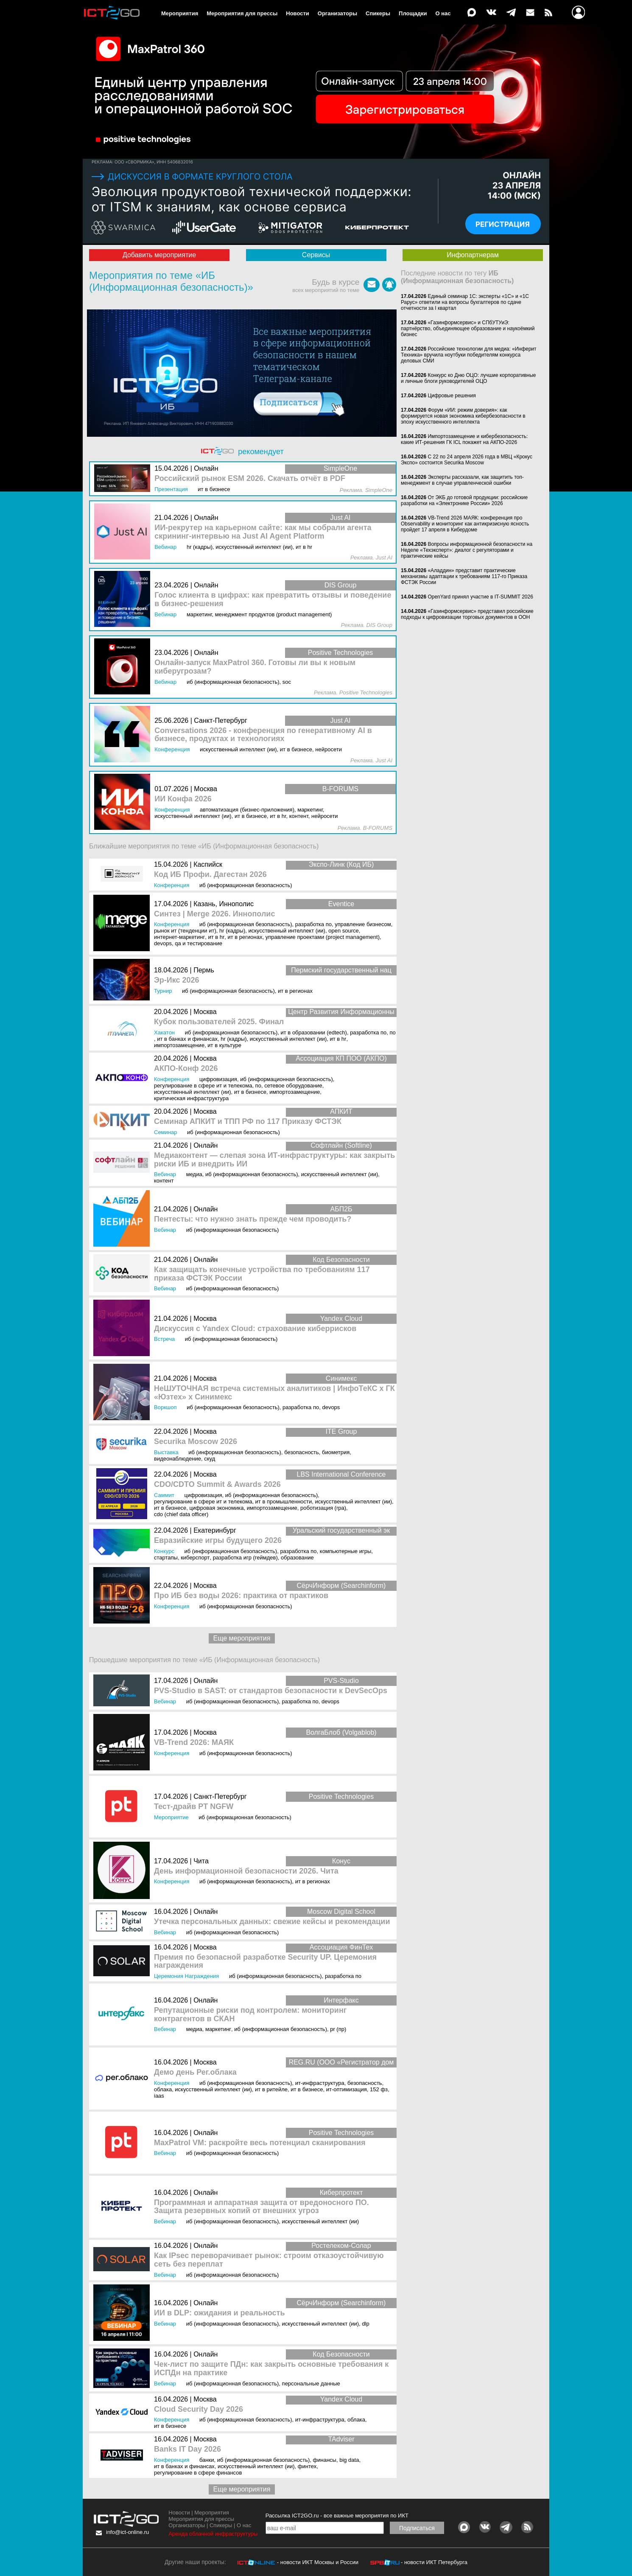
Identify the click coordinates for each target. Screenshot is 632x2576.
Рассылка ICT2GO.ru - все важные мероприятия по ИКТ (337, 2515)
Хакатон (164, 1032)
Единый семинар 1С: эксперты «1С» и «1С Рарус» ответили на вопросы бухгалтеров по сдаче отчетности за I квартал (465, 302)
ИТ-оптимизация (346, 2089)
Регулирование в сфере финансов (198, 2472)
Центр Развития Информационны (341, 1011)
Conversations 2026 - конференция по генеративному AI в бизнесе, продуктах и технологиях (263, 735)
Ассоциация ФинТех (341, 1947)
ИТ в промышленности (283, 1501)
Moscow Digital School (341, 1911)
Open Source (343, 930)
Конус (341, 1861)
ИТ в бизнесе (250, 1092)
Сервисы (316, 254)
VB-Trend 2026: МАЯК (194, 1743)
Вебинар (165, 1174)
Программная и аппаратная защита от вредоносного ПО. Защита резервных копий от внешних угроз (261, 2207)
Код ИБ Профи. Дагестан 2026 (210, 875)
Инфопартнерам (472, 254)
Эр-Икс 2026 (176, 980)
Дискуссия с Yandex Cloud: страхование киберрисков (255, 1329)
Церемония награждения (186, 1976)
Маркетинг (218, 2029)
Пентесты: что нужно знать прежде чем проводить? (252, 1219)
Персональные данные (311, 2383)
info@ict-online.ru (127, 2532)
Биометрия (336, 1452)
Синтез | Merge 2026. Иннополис (214, 914)
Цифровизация (218, 1079)
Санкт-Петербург (219, 1796)
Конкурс (164, 1551)
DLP (365, 2323)
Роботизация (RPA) (323, 1508)
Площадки (413, 13)
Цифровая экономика (216, 1508)
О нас (443, 13)
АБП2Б (341, 1209)
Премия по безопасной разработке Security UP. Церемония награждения (265, 1961)
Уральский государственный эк (341, 1530)
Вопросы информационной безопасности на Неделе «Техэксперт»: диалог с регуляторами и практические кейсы (466, 550)
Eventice (341, 903)
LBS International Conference (341, 1474)
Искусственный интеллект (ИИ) (286, 930)
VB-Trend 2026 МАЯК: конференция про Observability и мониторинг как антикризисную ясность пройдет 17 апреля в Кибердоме (465, 524)
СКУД (209, 1458)
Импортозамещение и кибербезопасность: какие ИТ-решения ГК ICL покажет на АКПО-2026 (464, 439)
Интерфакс (341, 2000)
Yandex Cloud (341, 1318)
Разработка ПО (313, 924)
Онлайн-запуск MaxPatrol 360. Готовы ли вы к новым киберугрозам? (254, 667)
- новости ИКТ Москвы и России (317, 2562)
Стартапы (166, 1557)
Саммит (164, 1495)
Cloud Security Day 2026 (198, 2409)
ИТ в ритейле (271, 2089)
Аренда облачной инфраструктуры (212, 2534)
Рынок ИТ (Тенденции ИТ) (185, 930)
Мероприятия (179, 13)
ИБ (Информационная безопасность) (245, 885)
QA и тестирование (198, 943)
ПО (393, 1032)
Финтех (307, 2466)
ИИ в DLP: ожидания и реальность (219, 2313)
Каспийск (207, 864)
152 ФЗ (379, 2089)
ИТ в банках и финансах (187, 1039)
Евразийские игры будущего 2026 (218, 1541)
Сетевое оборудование (293, 1085)
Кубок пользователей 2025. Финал (219, 1022)
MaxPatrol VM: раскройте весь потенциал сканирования (260, 2143)
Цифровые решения (451, 396)
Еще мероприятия (242, 1638)
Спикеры (378, 13)
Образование (297, 1557)
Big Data (349, 2460)
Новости (297, 13)
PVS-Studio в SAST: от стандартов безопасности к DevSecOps (270, 1691)
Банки (206, 2460)
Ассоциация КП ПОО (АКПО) (341, 1058)
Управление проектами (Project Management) (323, 937)
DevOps (163, 943)
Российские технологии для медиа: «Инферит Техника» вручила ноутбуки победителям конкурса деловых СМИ (469, 355)
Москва (205, 1011)
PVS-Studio (341, 1680)
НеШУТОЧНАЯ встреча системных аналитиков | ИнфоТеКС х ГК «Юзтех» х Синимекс (274, 1393)
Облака (163, 2089)
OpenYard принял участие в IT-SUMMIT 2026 (480, 597)
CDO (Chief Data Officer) (181, 1514)
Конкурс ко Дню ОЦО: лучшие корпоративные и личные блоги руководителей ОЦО (468, 378)
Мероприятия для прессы (242, 13)
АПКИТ (341, 1111)
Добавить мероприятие (159, 254)
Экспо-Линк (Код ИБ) (341, 864)
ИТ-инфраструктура (319, 2083)
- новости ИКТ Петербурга (434, 2562)
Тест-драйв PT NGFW (193, 1807)
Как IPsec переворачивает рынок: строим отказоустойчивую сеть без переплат (269, 2260)
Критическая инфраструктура (191, 1098)
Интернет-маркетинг (179, 937)
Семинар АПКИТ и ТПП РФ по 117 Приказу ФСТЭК (247, 1122)
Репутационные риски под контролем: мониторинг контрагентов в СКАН (250, 2014)
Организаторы (337, 13)
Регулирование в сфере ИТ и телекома (203, 1085)
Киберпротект (341, 2192)
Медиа (194, 1174)
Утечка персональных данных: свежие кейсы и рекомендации (272, 1922)
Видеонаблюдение (177, 1458)
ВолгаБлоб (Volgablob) (341, 1732)
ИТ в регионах (245, 937)
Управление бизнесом (363, 924)
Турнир (163, 991)
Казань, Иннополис (223, 903)
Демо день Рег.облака (195, 2072)
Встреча (164, 1339)
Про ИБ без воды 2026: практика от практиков (241, 1596)
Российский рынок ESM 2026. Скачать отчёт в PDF (249, 479)
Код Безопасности (341, 1259)
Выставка (166, 1452)
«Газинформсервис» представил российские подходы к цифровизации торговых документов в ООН (467, 614)
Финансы (324, 2460)
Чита (201, 1861)
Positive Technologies (341, 1796)
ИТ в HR (216, 937)
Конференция (171, 885)
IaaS (159, 2096)
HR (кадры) (232, 930)
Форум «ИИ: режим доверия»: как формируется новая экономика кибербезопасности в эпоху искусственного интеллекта (463, 416)
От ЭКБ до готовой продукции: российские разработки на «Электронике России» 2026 (464, 500)
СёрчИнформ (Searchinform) (341, 1585)
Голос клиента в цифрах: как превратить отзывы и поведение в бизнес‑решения (272, 599)
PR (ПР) (338, 2029)
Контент (163, 1180)
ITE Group (341, 1431)
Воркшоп (165, 1407)
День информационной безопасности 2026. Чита (246, 1871)
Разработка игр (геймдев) (245, 1557)
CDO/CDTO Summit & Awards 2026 (217, 1484)
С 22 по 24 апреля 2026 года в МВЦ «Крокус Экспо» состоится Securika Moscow (466, 460)
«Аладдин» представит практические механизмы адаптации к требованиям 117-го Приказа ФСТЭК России (464, 576)
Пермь (203, 970)
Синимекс (341, 1378)
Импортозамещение (179, 1045)
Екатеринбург (214, 1530)
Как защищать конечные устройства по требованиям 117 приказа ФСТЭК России (262, 1274)
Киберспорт (195, 1557)
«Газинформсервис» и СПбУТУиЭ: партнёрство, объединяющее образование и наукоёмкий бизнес (467, 328)
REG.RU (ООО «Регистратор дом (341, 2062)
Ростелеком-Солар (341, 2245)
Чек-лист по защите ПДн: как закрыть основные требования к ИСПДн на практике (271, 2368)
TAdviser (341, 2439)
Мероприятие (171, 1817)
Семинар (165, 1132)
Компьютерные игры (346, 1551)
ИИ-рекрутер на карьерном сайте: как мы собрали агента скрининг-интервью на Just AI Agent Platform (262, 532)
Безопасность (301, 1452)
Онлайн (205, 1145)
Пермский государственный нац (341, 970)
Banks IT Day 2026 (187, 2449)
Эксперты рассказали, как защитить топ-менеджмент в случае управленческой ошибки (462, 480)
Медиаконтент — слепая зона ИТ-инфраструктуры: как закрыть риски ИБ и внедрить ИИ (274, 1160)
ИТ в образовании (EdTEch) (314, 1032)
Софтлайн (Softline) (341, 1145)
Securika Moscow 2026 (195, 1442)
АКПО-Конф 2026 (186, 1069)
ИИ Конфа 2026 (183, 799)
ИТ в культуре (224, 1045)
